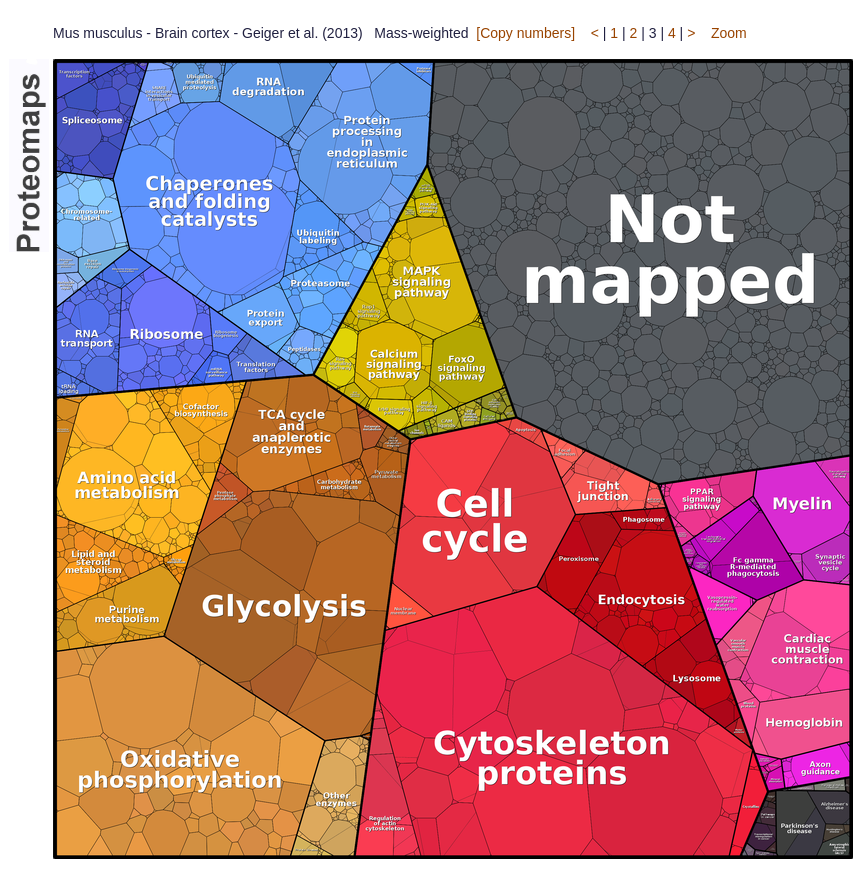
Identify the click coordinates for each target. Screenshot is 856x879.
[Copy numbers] (525, 33)
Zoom (729, 33)
